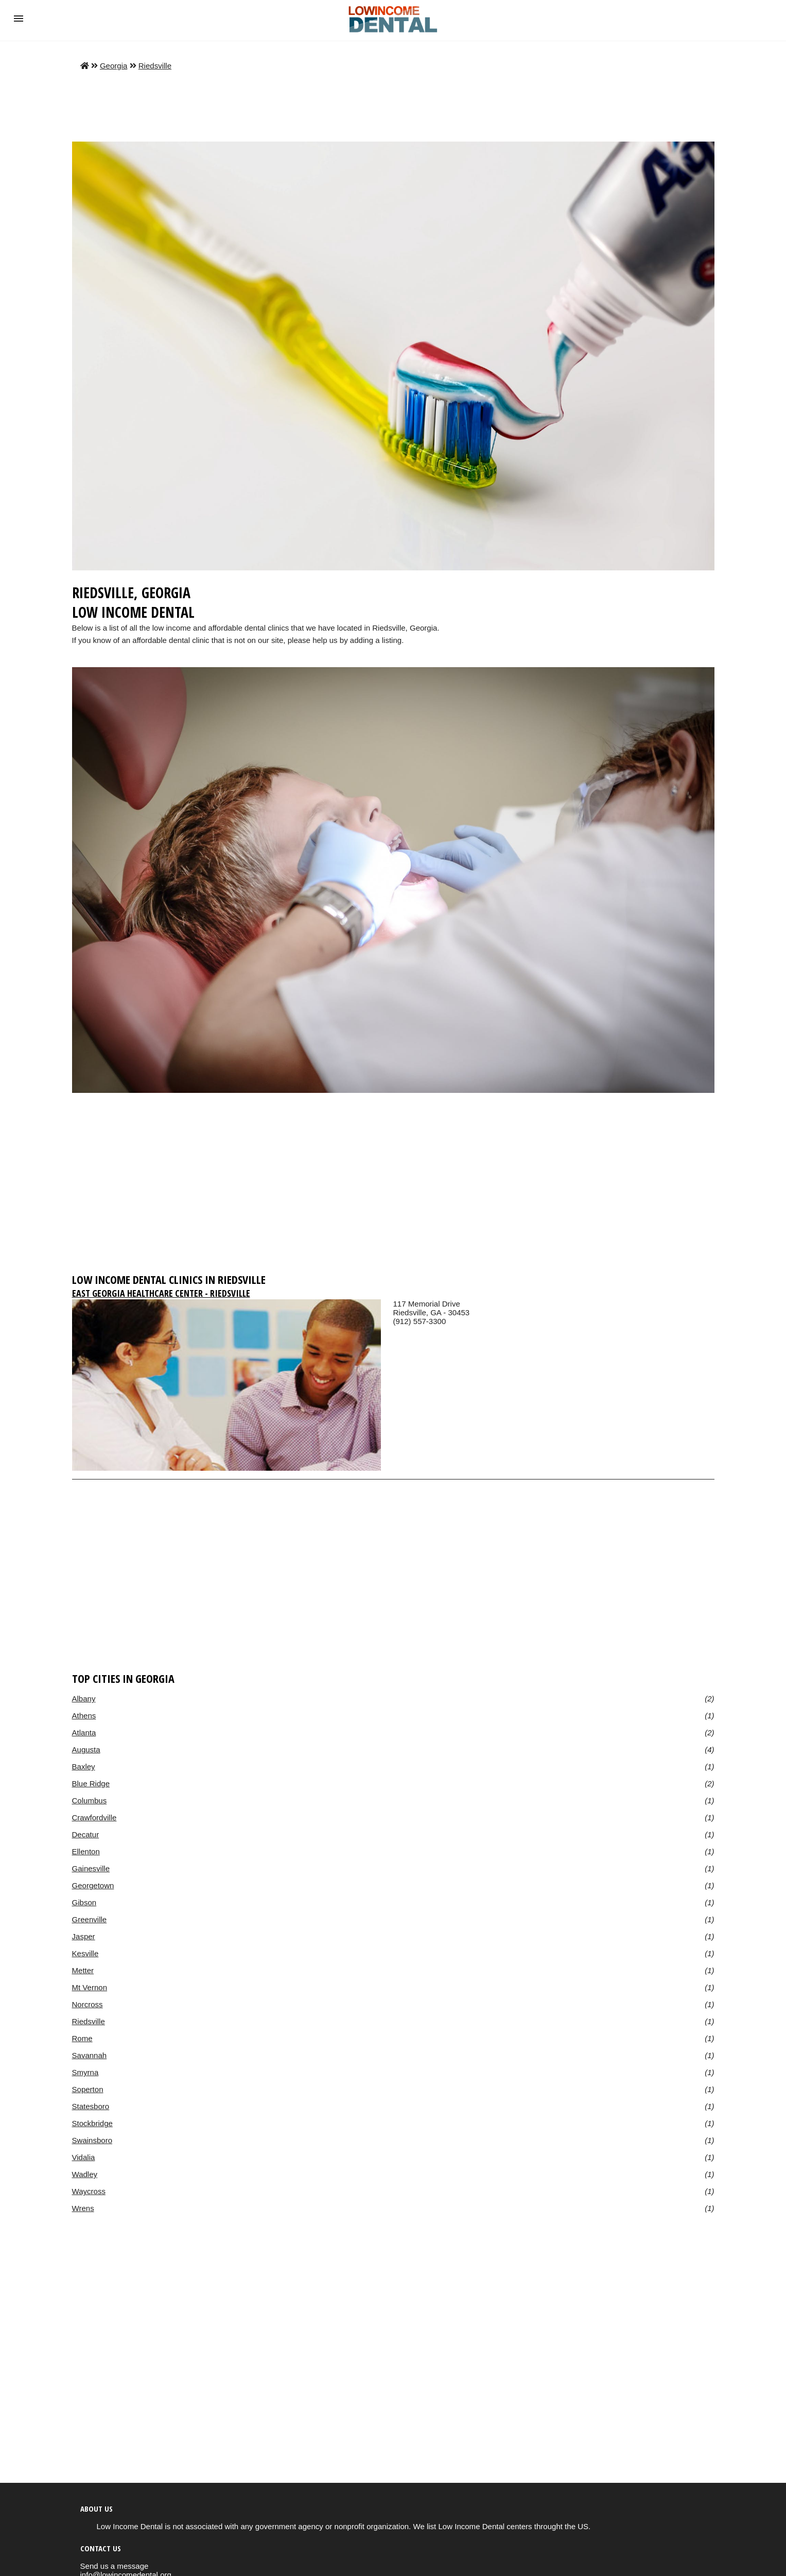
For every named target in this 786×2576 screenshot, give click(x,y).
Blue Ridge (91, 1783)
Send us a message (114, 2566)
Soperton (87, 2089)
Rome (82, 2038)
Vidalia (83, 2157)
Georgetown (93, 1885)
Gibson (84, 1902)
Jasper (83, 1936)
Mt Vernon (90, 1987)
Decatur (85, 1834)
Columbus (89, 1800)
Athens (84, 1715)
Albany (84, 1698)
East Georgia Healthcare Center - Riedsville (161, 1293)
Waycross (89, 2191)
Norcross (87, 2004)
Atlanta (84, 1732)
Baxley (83, 1766)
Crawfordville (94, 1817)
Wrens (83, 2208)
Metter (83, 1970)
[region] (393, 1187)
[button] (18, 18)
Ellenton (86, 1851)
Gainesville (91, 1868)
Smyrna (85, 2072)
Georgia (113, 65)
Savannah (89, 2055)
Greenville (89, 1919)
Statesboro (91, 2106)
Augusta (86, 1749)
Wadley (85, 2174)
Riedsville (154, 65)
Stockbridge (92, 2123)
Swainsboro (92, 2140)
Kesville (85, 1953)
